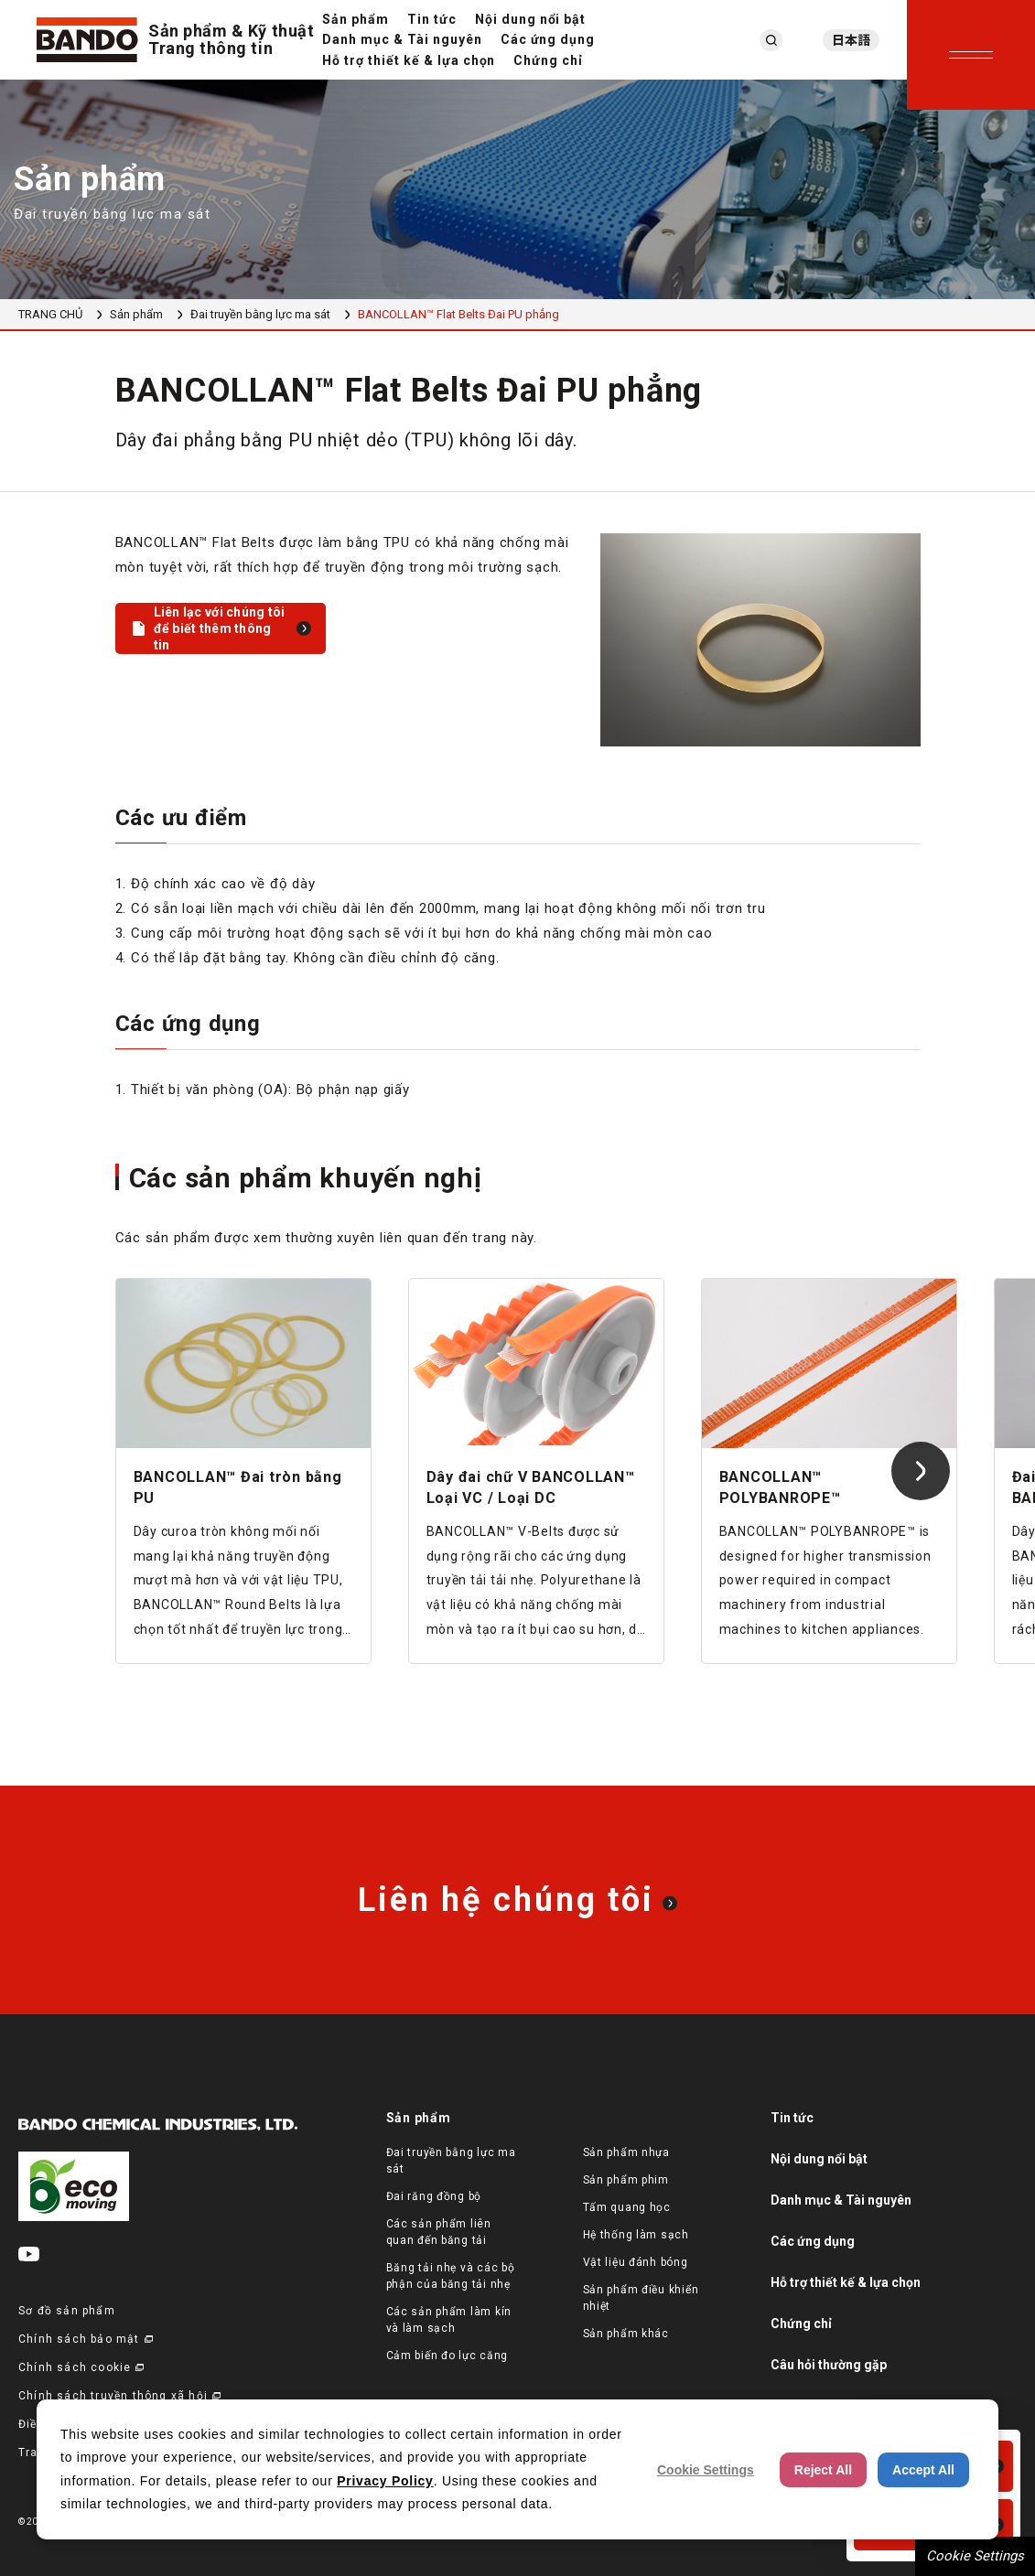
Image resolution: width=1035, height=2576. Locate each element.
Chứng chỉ (548, 60)
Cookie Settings (975, 2556)
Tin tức (432, 19)
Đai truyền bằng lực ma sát (260, 314)
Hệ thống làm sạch (636, 2234)
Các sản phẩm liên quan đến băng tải (438, 2232)
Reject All (823, 2470)
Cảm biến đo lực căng (447, 2355)
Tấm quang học (627, 2207)
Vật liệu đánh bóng (635, 2262)
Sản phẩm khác (626, 2333)
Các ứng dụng (548, 39)
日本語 (851, 40)
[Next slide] (920, 1471)
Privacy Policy (385, 2481)
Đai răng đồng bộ (434, 2196)
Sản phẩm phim (626, 2180)
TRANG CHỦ (50, 314)
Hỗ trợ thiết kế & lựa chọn (408, 60)
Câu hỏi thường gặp (829, 2364)
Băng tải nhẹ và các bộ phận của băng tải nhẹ (450, 2276)
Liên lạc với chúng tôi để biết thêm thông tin (220, 628)
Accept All (923, 2470)
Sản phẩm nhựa (626, 2152)
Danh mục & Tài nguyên (402, 39)
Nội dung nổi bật (531, 19)
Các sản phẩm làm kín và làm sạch (449, 2319)
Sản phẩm (355, 19)
